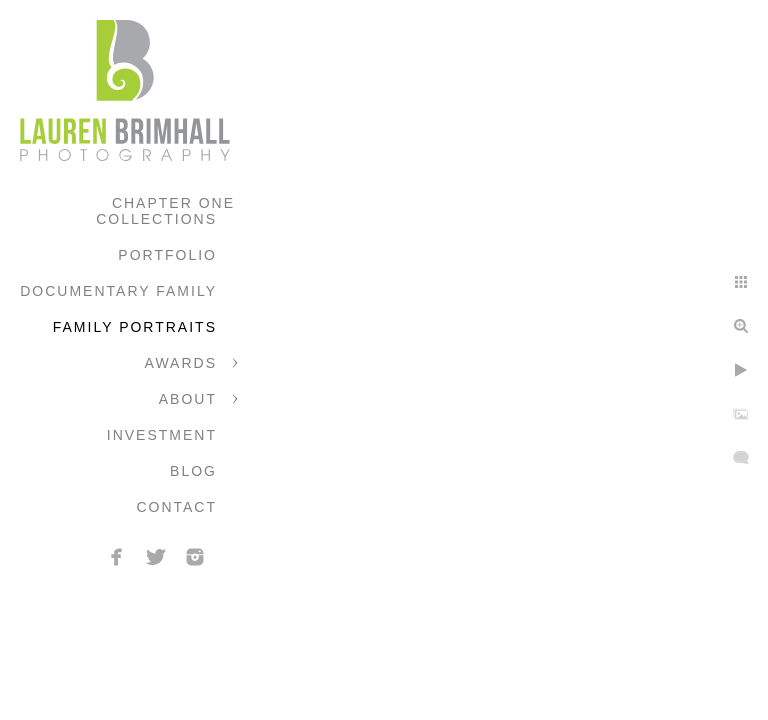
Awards (181, 363)
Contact (176, 507)
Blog (193, 471)
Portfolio (167, 255)
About (188, 399)
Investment (162, 435)
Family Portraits (135, 327)
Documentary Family (118, 291)
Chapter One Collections (165, 211)
